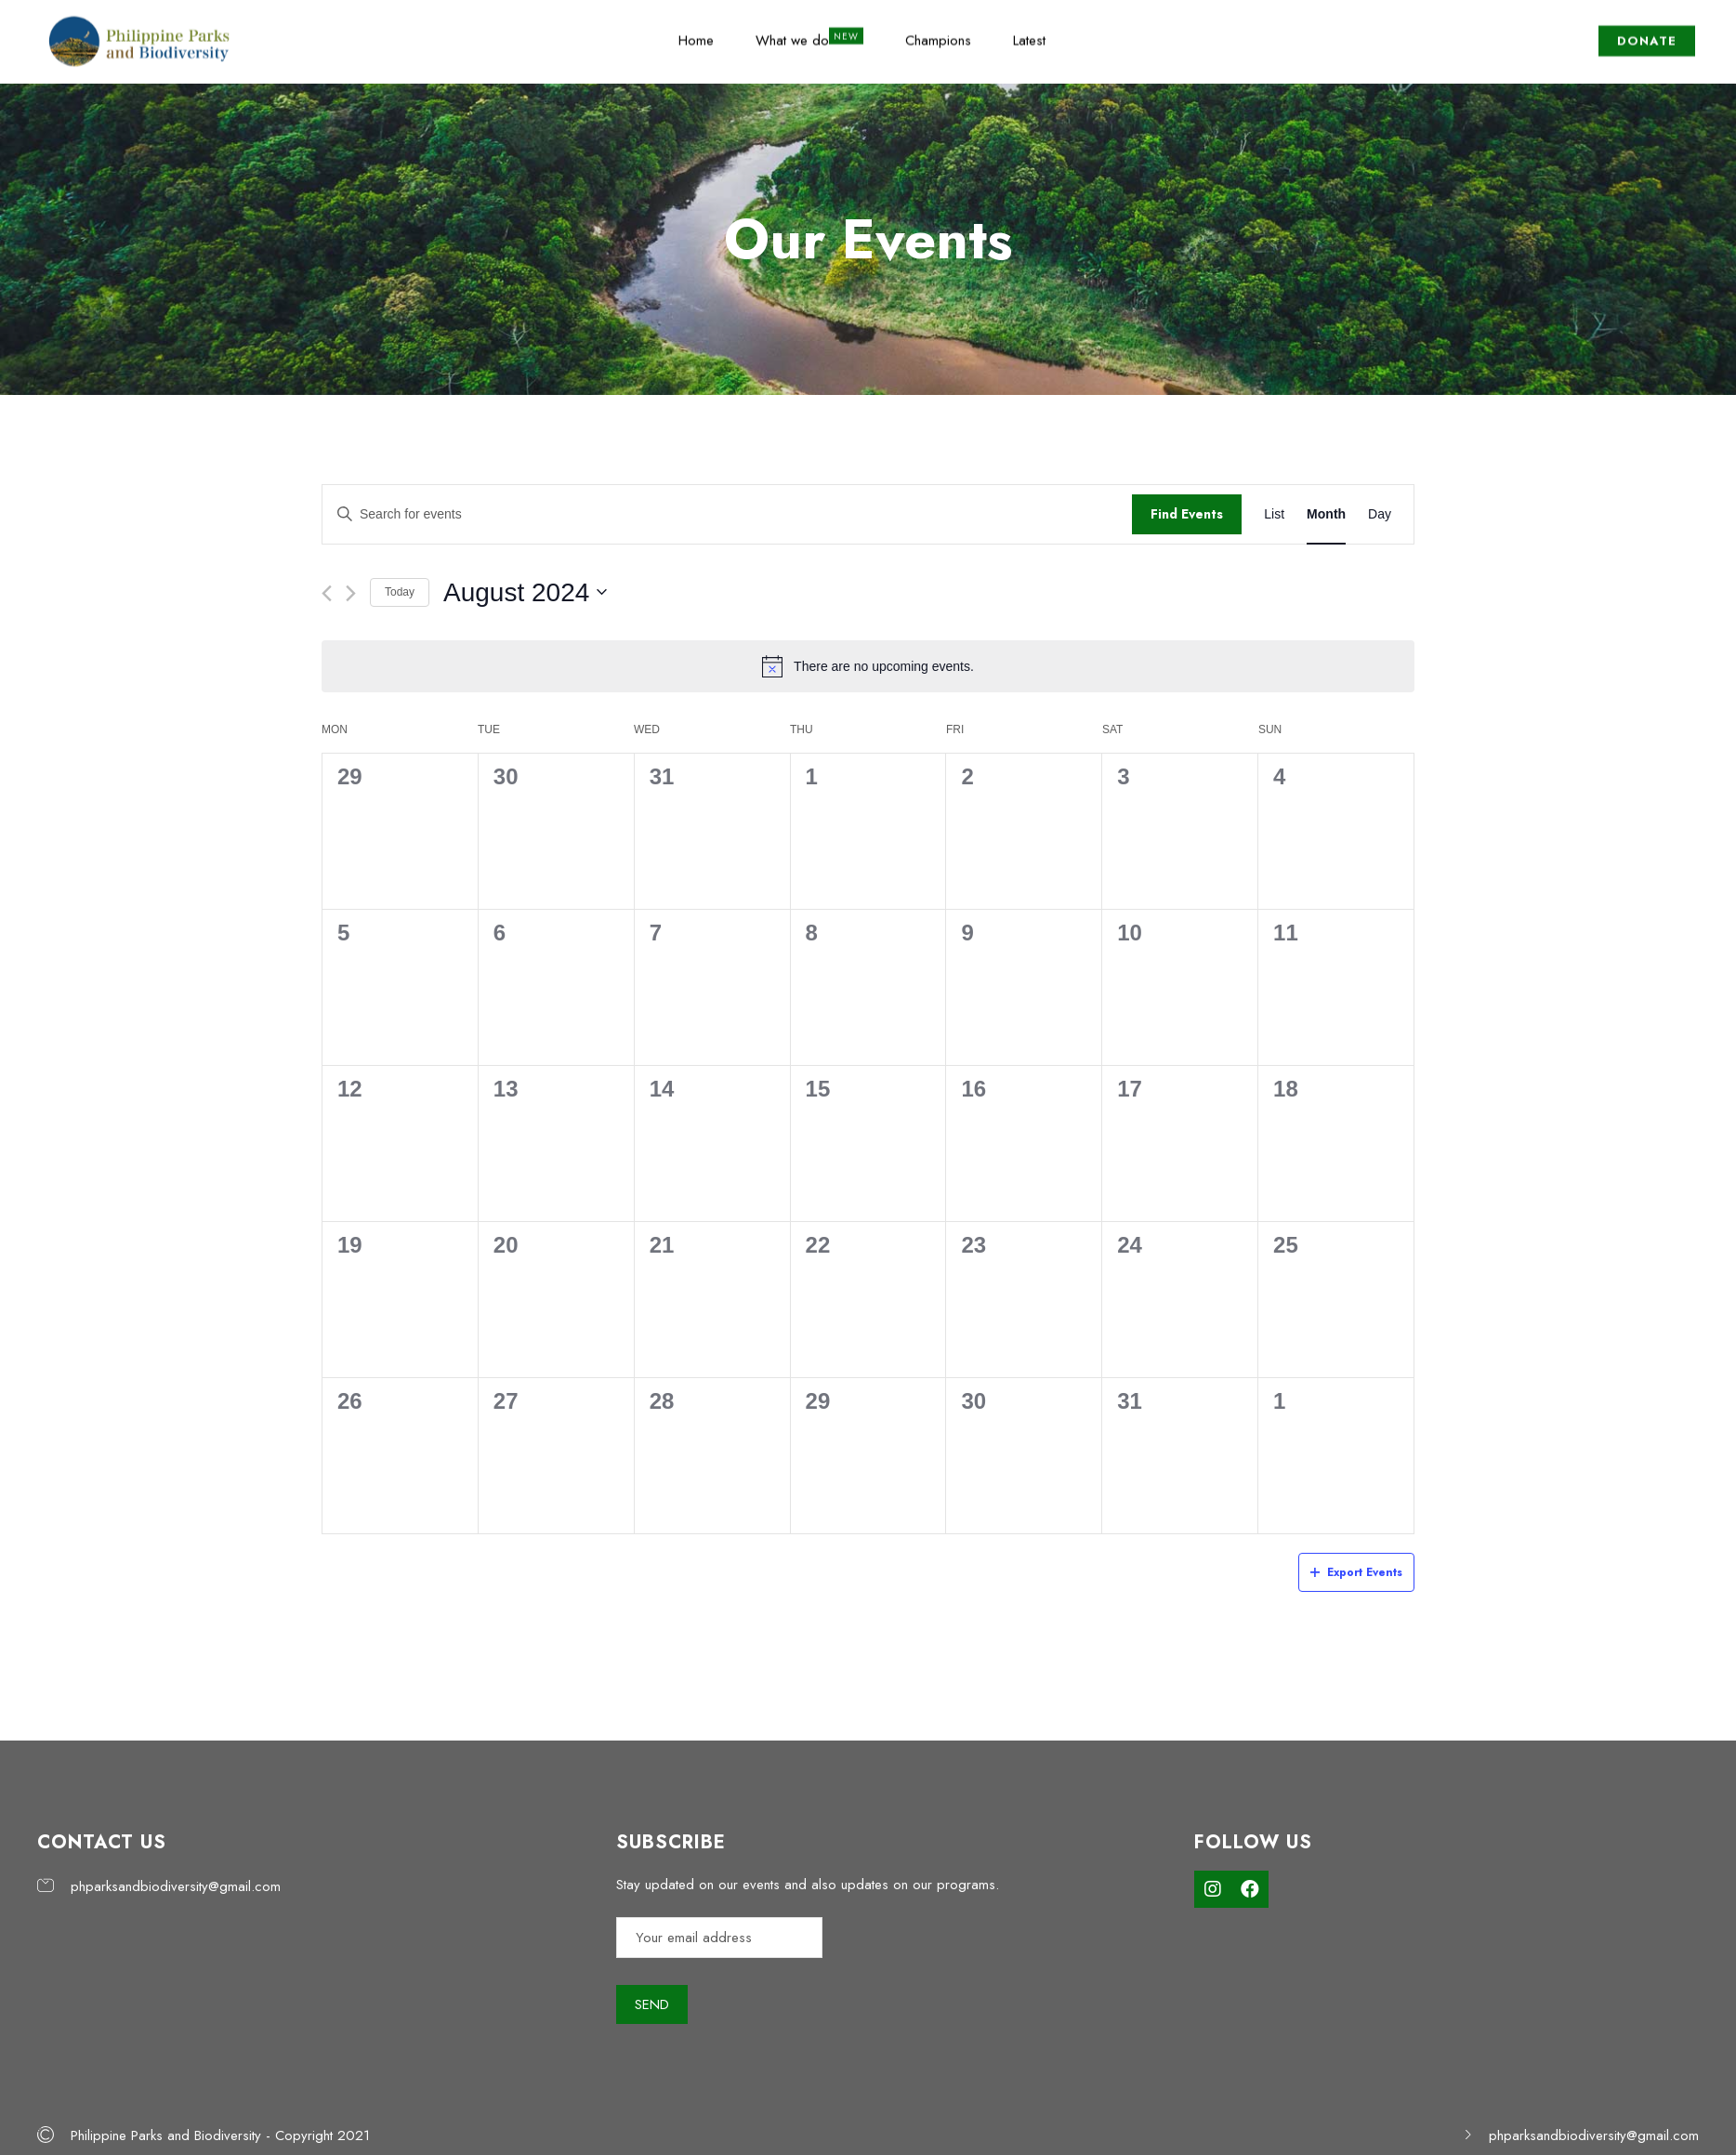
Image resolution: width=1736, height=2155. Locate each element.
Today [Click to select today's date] (399, 591)
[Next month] (351, 593)
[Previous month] (327, 593)
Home (696, 30)
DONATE (1647, 31)
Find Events (1187, 514)
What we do (792, 30)
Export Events (1356, 1572)
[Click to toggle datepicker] (525, 592)
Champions (938, 30)
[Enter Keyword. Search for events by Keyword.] (727, 514)
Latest (1029, 30)
